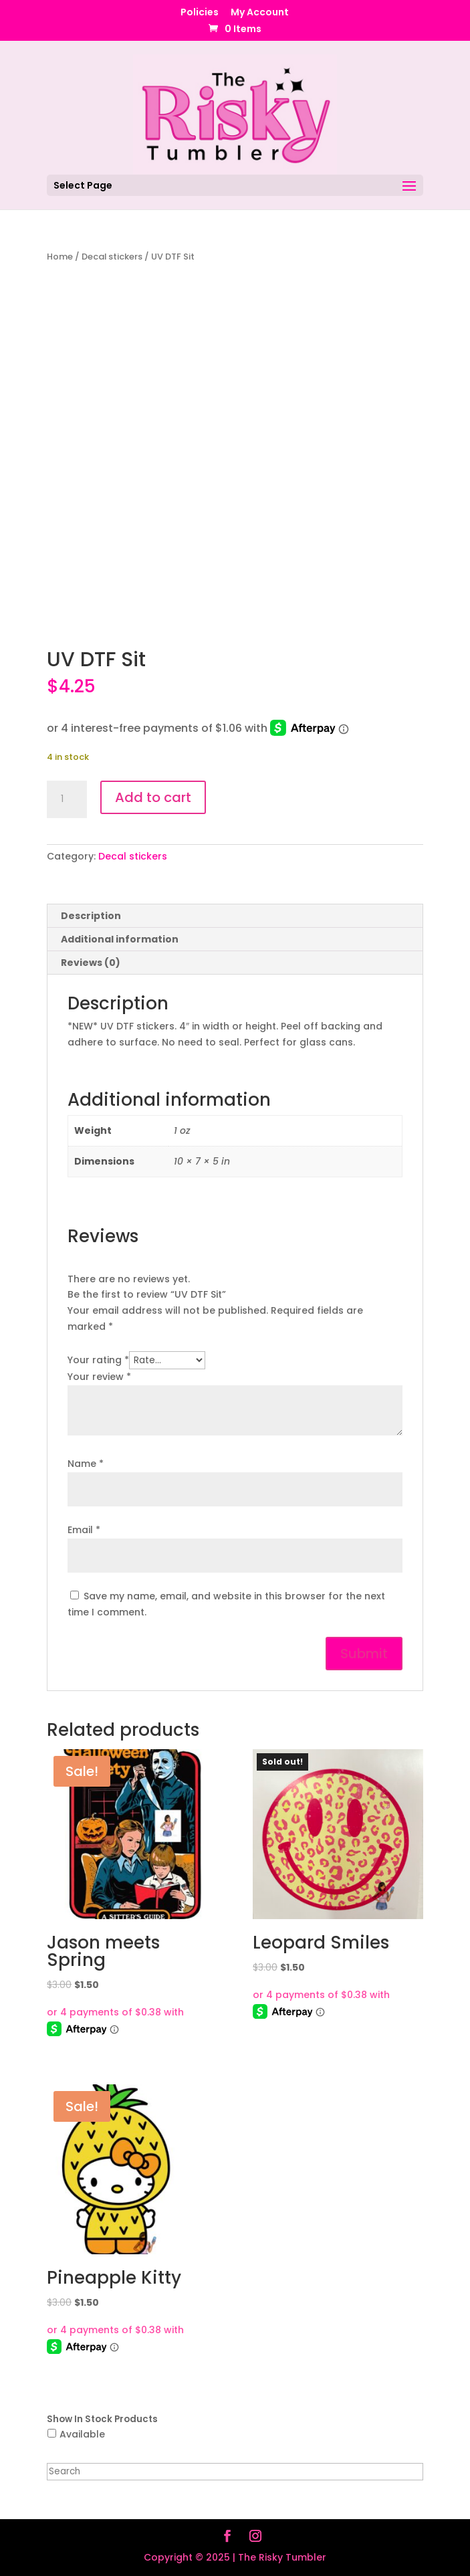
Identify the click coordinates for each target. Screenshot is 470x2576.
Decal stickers (112, 256)
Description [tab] (91, 915)
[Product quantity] (67, 799)
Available (82, 2434)
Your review (99, 1376)
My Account (260, 13)
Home (60, 256)
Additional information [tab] (120, 939)
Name (86, 1463)
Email (84, 1530)
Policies (200, 13)
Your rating (98, 1360)
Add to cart (153, 797)
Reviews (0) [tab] (90, 962)
